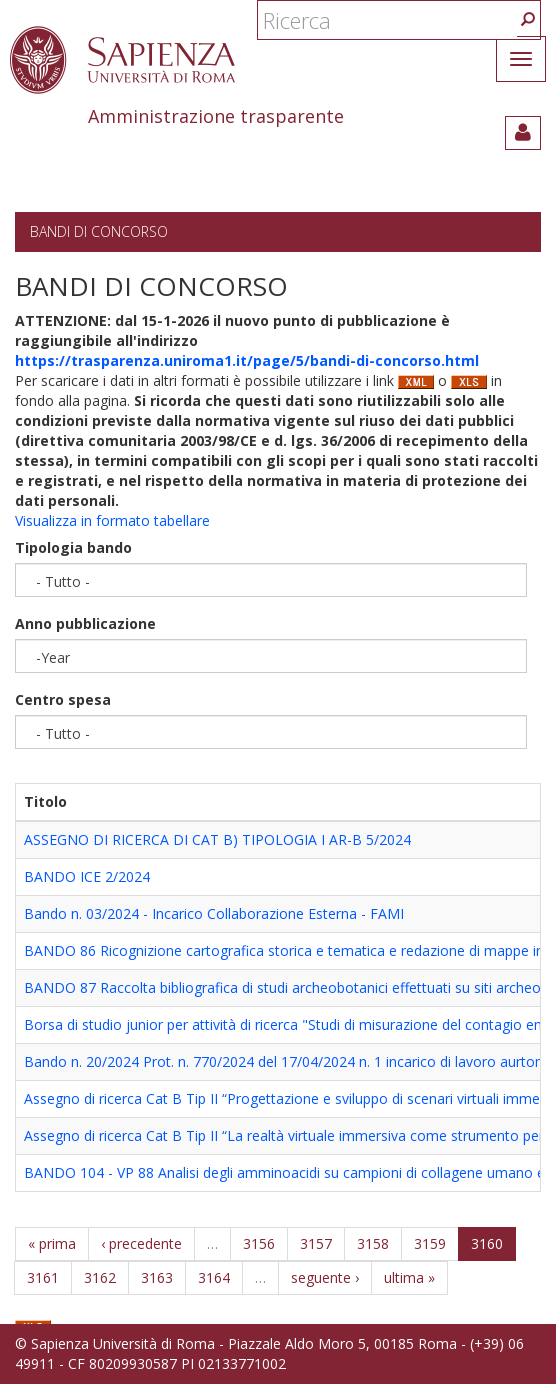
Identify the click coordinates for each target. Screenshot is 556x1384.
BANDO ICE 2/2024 (87, 876)
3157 (316, 1243)
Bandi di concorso (99, 231)
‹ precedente (141, 1243)
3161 (43, 1277)
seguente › (325, 1277)
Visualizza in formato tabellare (112, 520)
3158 (373, 1243)
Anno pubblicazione (85, 623)
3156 (259, 1243)
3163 (157, 1277)
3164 (214, 1277)
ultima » (409, 1277)
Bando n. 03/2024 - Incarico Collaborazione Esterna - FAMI (214, 913)
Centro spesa (63, 699)
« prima (52, 1243)
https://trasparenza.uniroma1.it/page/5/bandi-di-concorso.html (247, 360)
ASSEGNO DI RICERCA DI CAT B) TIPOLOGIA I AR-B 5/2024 (217, 839)
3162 (100, 1277)
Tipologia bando (73, 547)
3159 (430, 1243)
